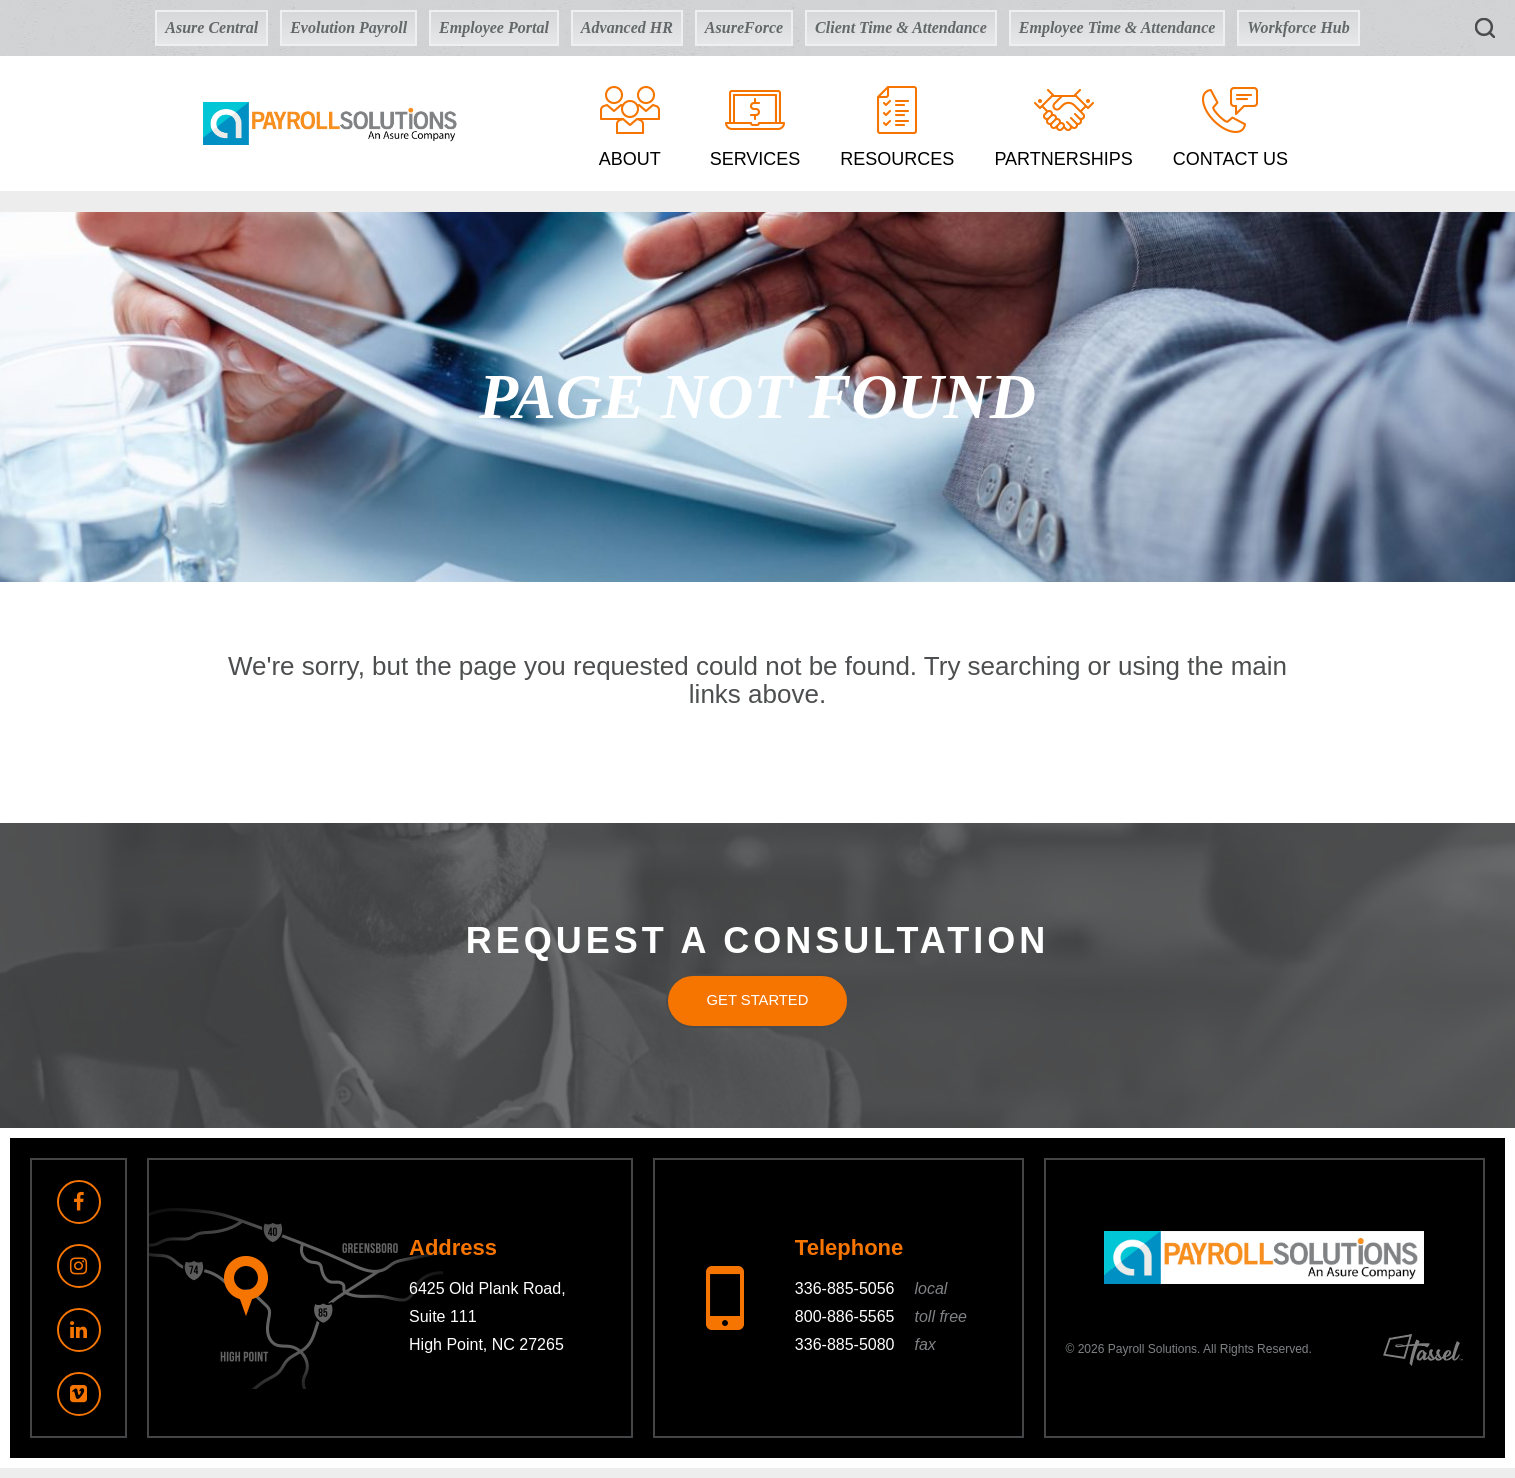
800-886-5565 (881, 1327)
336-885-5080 (865, 1355)
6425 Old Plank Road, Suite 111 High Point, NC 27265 (487, 1327)
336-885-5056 (871, 1299)
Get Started (757, 1005)
